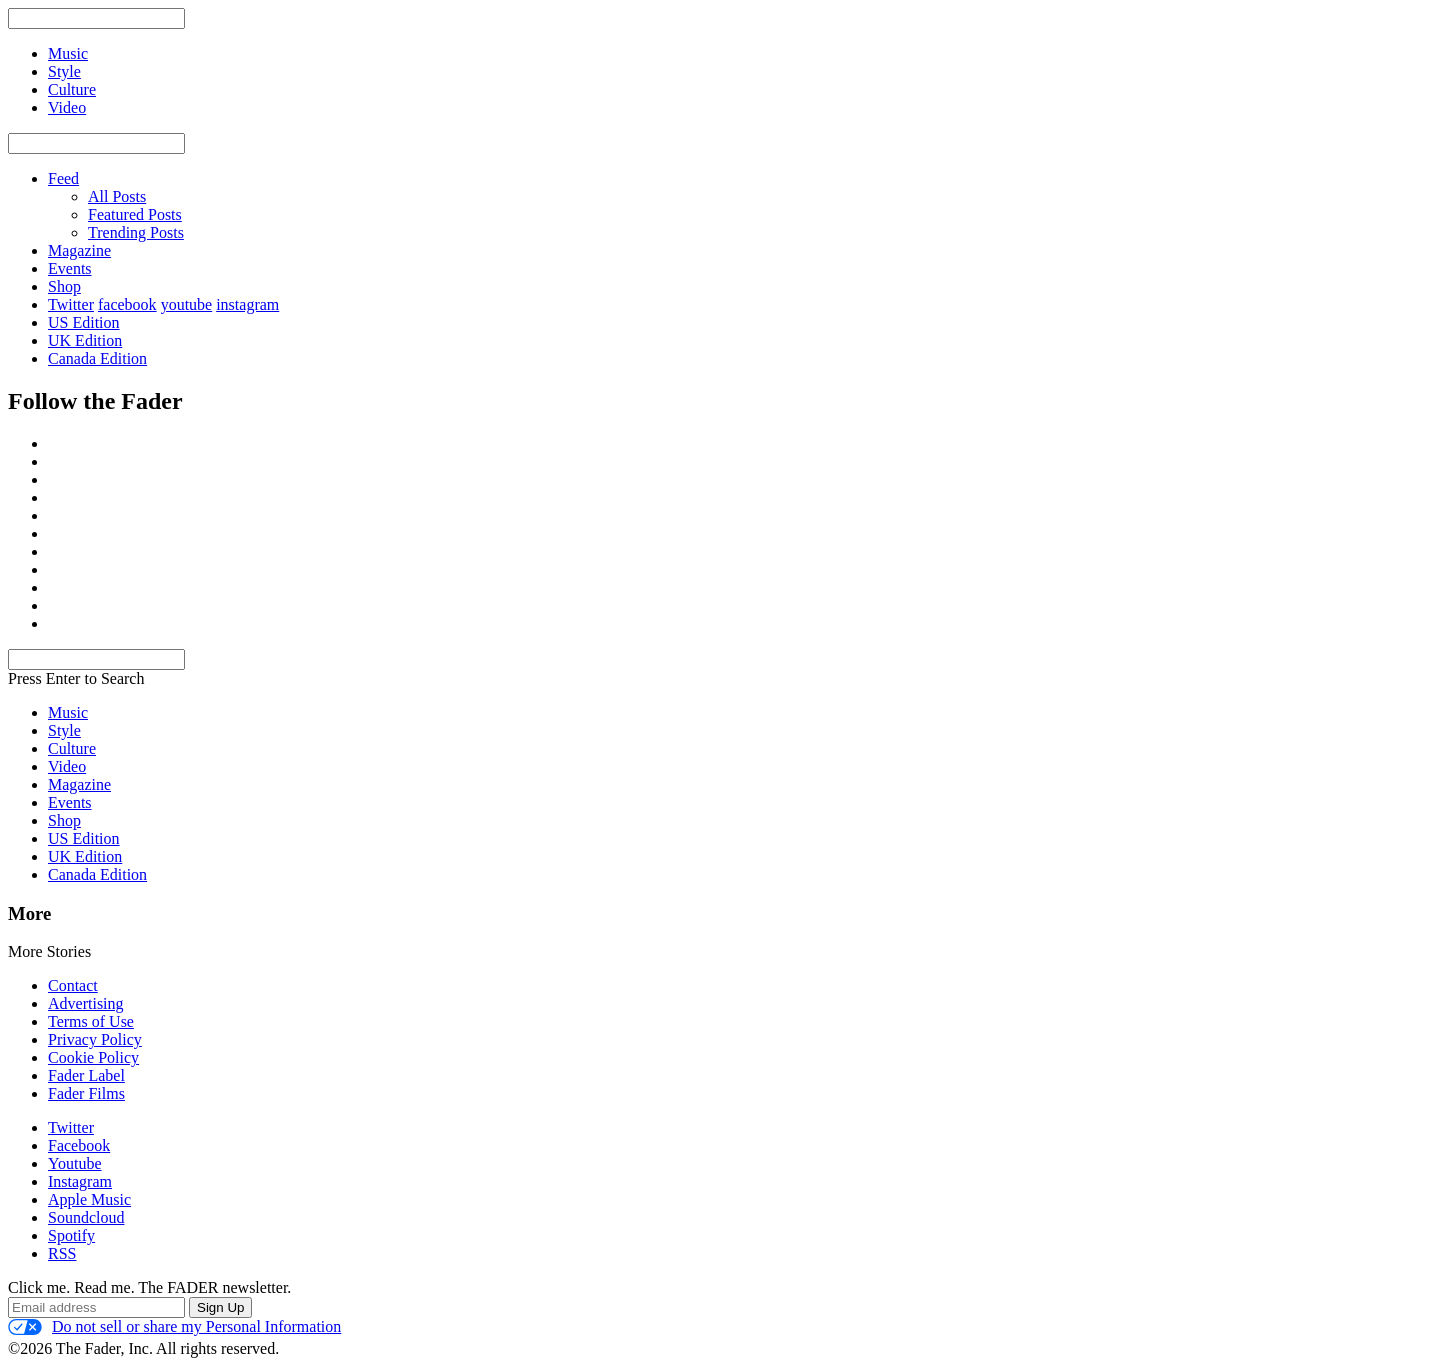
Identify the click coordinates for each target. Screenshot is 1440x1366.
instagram (247, 304)
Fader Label (86, 1075)
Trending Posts (136, 232)
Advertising (86, 1003)
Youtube (75, 1163)
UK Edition (85, 340)
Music (68, 712)
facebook (127, 304)
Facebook (79, 1145)
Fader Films (86, 1093)
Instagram (80, 1181)
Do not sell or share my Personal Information (174, 1327)
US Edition (84, 322)
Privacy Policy (95, 1039)
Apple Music (89, 1199)
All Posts (117, 196)
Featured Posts (135, 214)
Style (64, 730)
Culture (72, 748)
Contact (73, 985)
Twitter (71, 304)
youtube (187, 304)
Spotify (71, 1235)
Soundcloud (86, 1217)
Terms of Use (91, 1021)
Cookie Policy (93, 1057)
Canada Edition (97, 358)
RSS (62, 1253)
